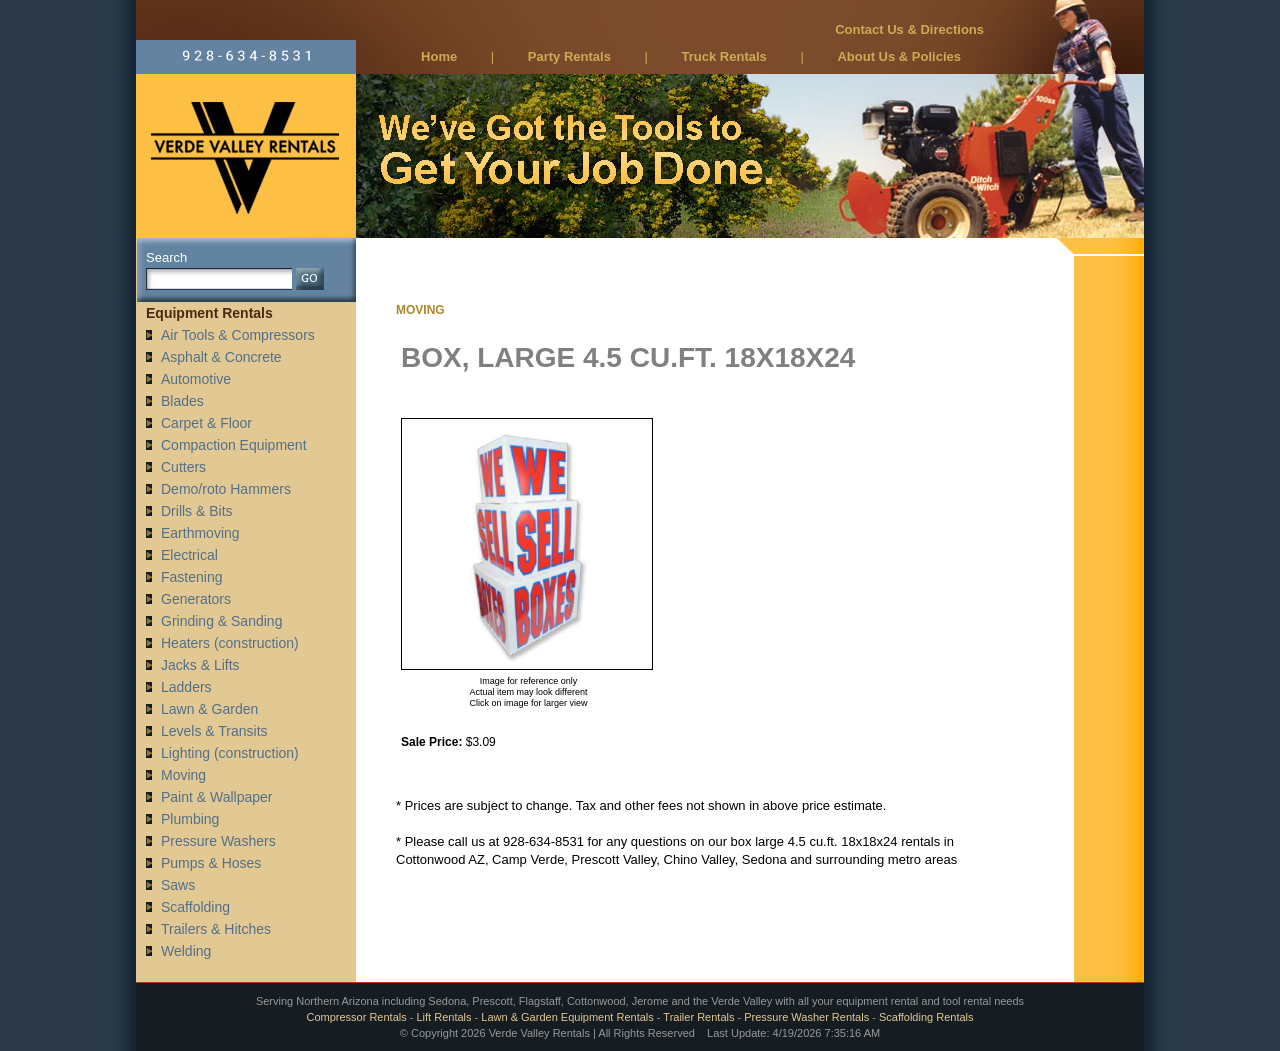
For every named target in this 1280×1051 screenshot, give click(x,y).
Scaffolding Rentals (926, 1017)
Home (439, 56)
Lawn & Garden (209, 709)
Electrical (189, 555)
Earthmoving (200, 533)
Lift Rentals (444, 1017)
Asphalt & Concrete (221, 357)
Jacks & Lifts (200, 665)
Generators (196, 599)
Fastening (191, 577)
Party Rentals (569, 56)
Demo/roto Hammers (226, 489)
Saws (178, 885)
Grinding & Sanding (221, 621)
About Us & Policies (899, 56)
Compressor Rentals (356, 1017)
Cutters (183, 467)
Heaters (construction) (230, 643)
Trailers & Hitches (216, 929)
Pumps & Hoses (211, 863)
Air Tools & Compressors (238, 335)
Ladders (186, 687)
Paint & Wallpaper (217, 797)
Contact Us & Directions (909, 29)
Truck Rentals (724, 56)
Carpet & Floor (206, 423)
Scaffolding (195, 907)
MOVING (420, 310)
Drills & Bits (197, 511)
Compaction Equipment (234, 445)
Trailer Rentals (698, 1017)
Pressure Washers (218, 841)
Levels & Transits (214, 731)
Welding (186, 951)
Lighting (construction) (230, 753)
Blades (182, 401)
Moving (183, 775)
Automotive (196, 379)
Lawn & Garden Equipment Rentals (567, 1017)
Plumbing (190, 819)
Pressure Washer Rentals (806, 1017)
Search (166, 257)
